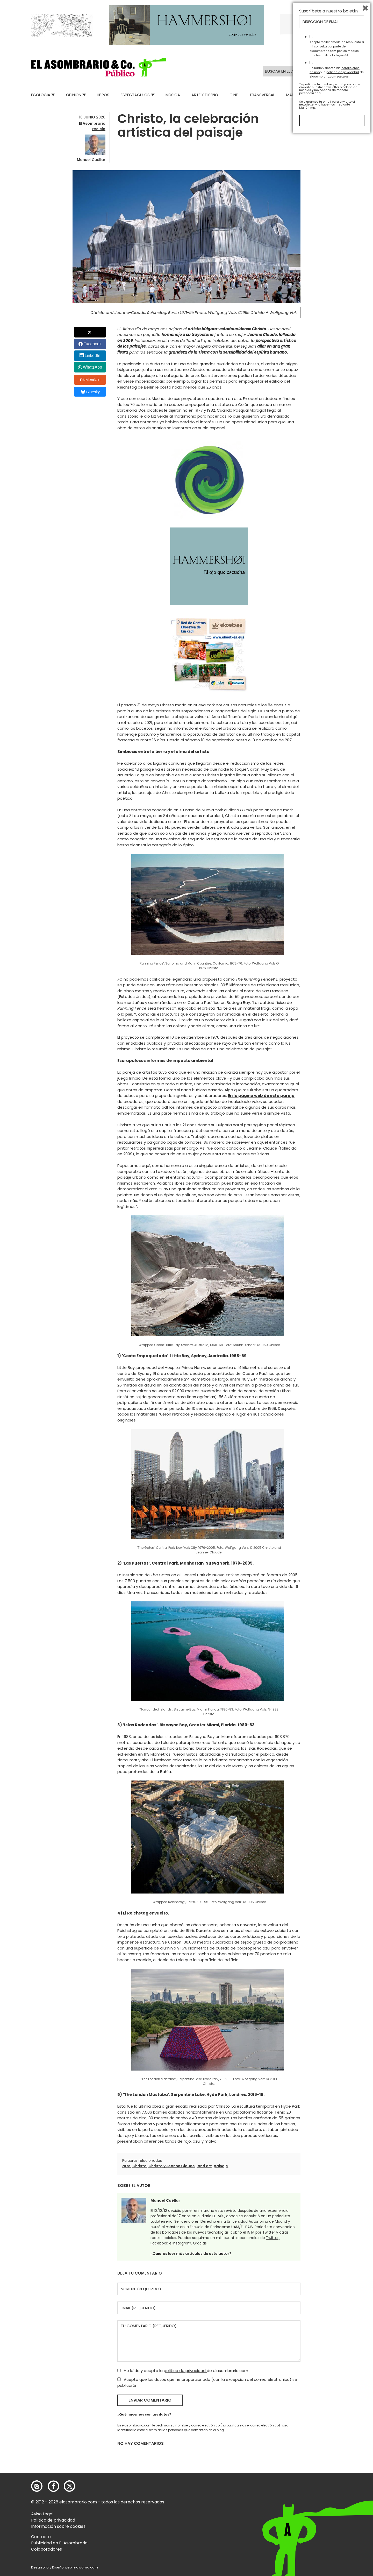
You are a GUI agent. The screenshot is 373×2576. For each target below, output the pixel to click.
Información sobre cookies (58, 2526)
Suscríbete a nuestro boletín (328, 2452)
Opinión (73, 94)
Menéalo (90, 379)
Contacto (41, 2537)
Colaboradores (46, 2549)
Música (173, 94)
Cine (233, 94)
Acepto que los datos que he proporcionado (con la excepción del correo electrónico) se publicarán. (207, 2382)
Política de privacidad (53, 2520)
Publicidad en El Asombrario (59, 2543)
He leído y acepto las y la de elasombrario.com (337, 2512)
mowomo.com (85, 2567)
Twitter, (272, 2237)
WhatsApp (92, 367)
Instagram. (182, 2243)
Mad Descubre (300, 94)
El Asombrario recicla (92, 126)
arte (126, 2166)
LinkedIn (93, 355)
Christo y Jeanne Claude (171, 2166)
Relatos (334, 94)
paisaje (221, 2166)
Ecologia (40, 94)
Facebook (92, 344)
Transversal (262, 94)
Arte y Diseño (204, 94)
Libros (103, 94)
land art (204, 2166)
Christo (139, 2166)
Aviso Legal (42, 2514)
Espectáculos (135, 94)
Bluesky (90, 392)
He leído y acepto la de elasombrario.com (182, 2370)
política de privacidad (185, 2370)
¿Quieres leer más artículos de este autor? (190, 2253)
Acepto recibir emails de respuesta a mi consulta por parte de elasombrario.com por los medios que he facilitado (337, 2489)
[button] (98, 67)
